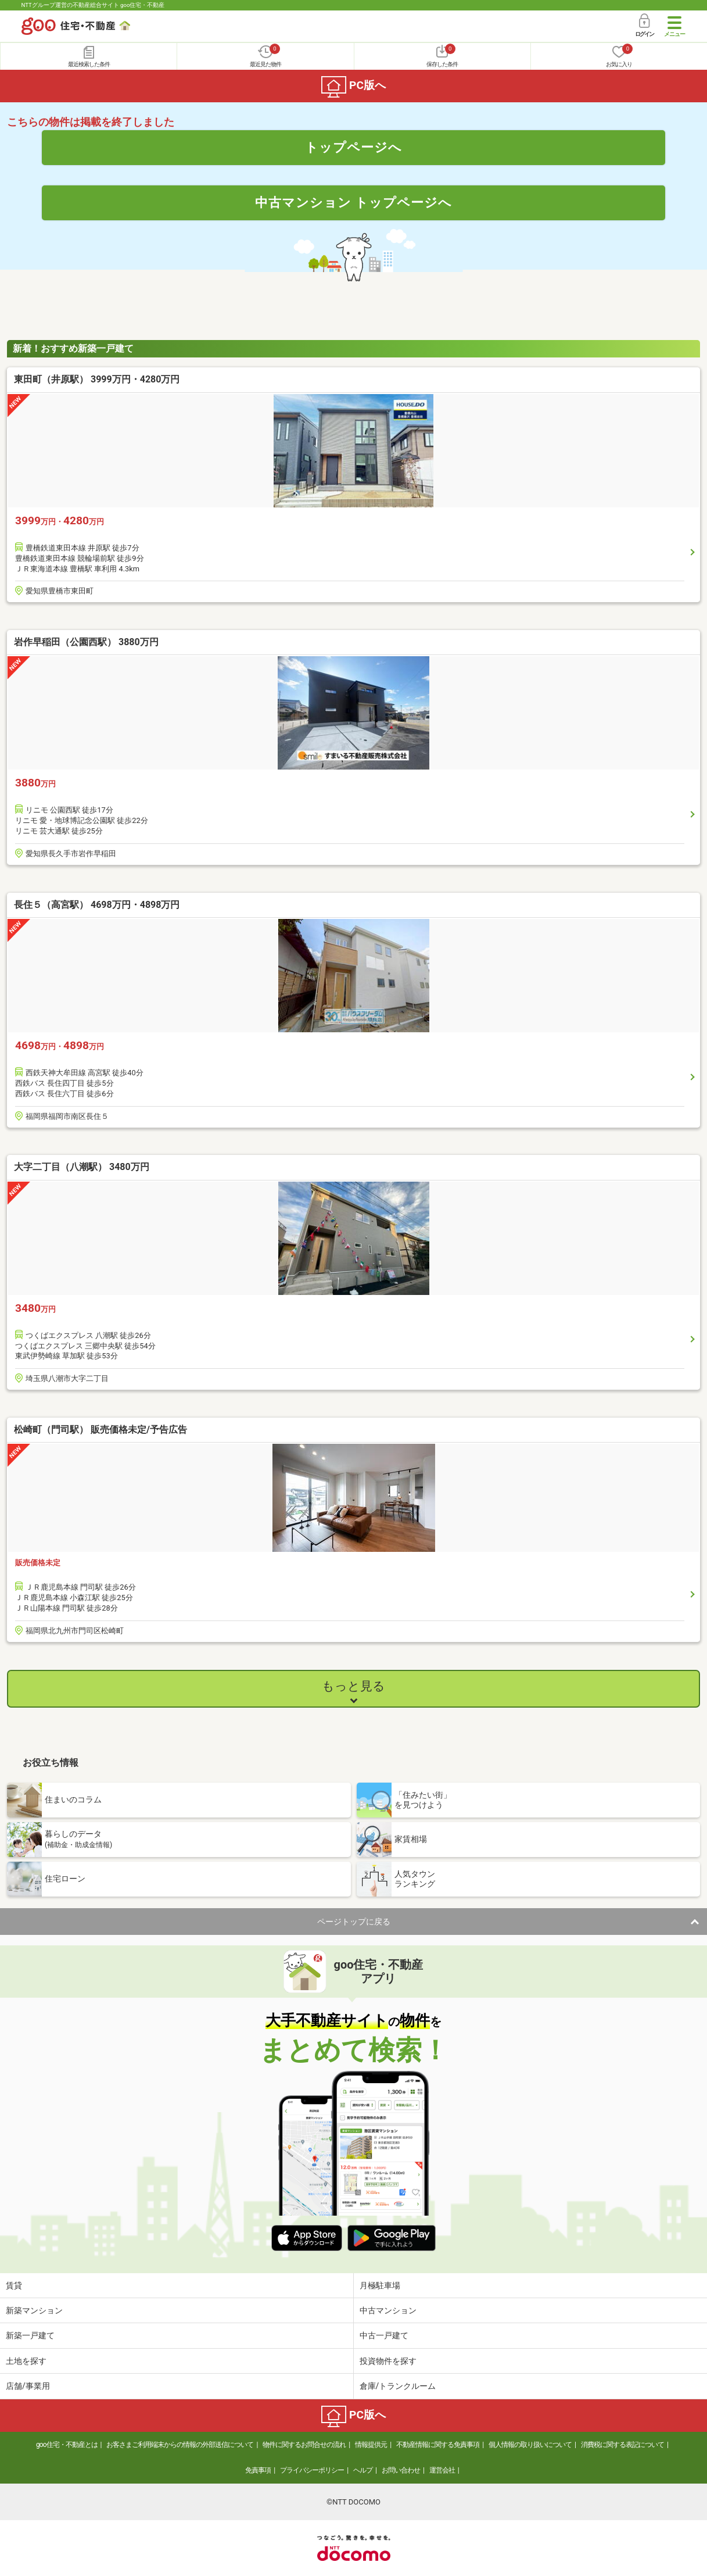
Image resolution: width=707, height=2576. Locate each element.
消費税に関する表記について (622, 2445)
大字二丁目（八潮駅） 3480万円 (81, 1166)
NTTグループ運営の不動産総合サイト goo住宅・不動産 (93, 5)
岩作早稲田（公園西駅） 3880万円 (86, 641)
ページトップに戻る (353, 1921)
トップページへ (353, 147)
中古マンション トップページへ (354, 202)
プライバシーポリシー (312, 2470)
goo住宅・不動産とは (66, 2445)
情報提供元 (371, 2445)
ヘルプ (362, 2470)
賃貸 (14, 2285)
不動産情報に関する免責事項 (437, 2445)
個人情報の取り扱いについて (530, 2445)
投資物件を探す (388, 2361)
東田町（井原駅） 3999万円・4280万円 (97, 379)
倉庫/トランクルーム (398, 2386)
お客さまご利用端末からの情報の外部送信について (179, 2445)
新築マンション (34, 2310)
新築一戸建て (30, 2335)
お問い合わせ (401, 2470)
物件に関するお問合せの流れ (304, 2445)
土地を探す (26, 2361)
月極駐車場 (380, 2285)
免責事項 (258, 2470)
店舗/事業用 (28, 2386)
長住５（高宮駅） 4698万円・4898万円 (97, 904)
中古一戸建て (384, 2335)
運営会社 (442, 2470)
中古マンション (388, 2310)
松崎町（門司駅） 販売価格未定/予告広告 (100, 1429)
